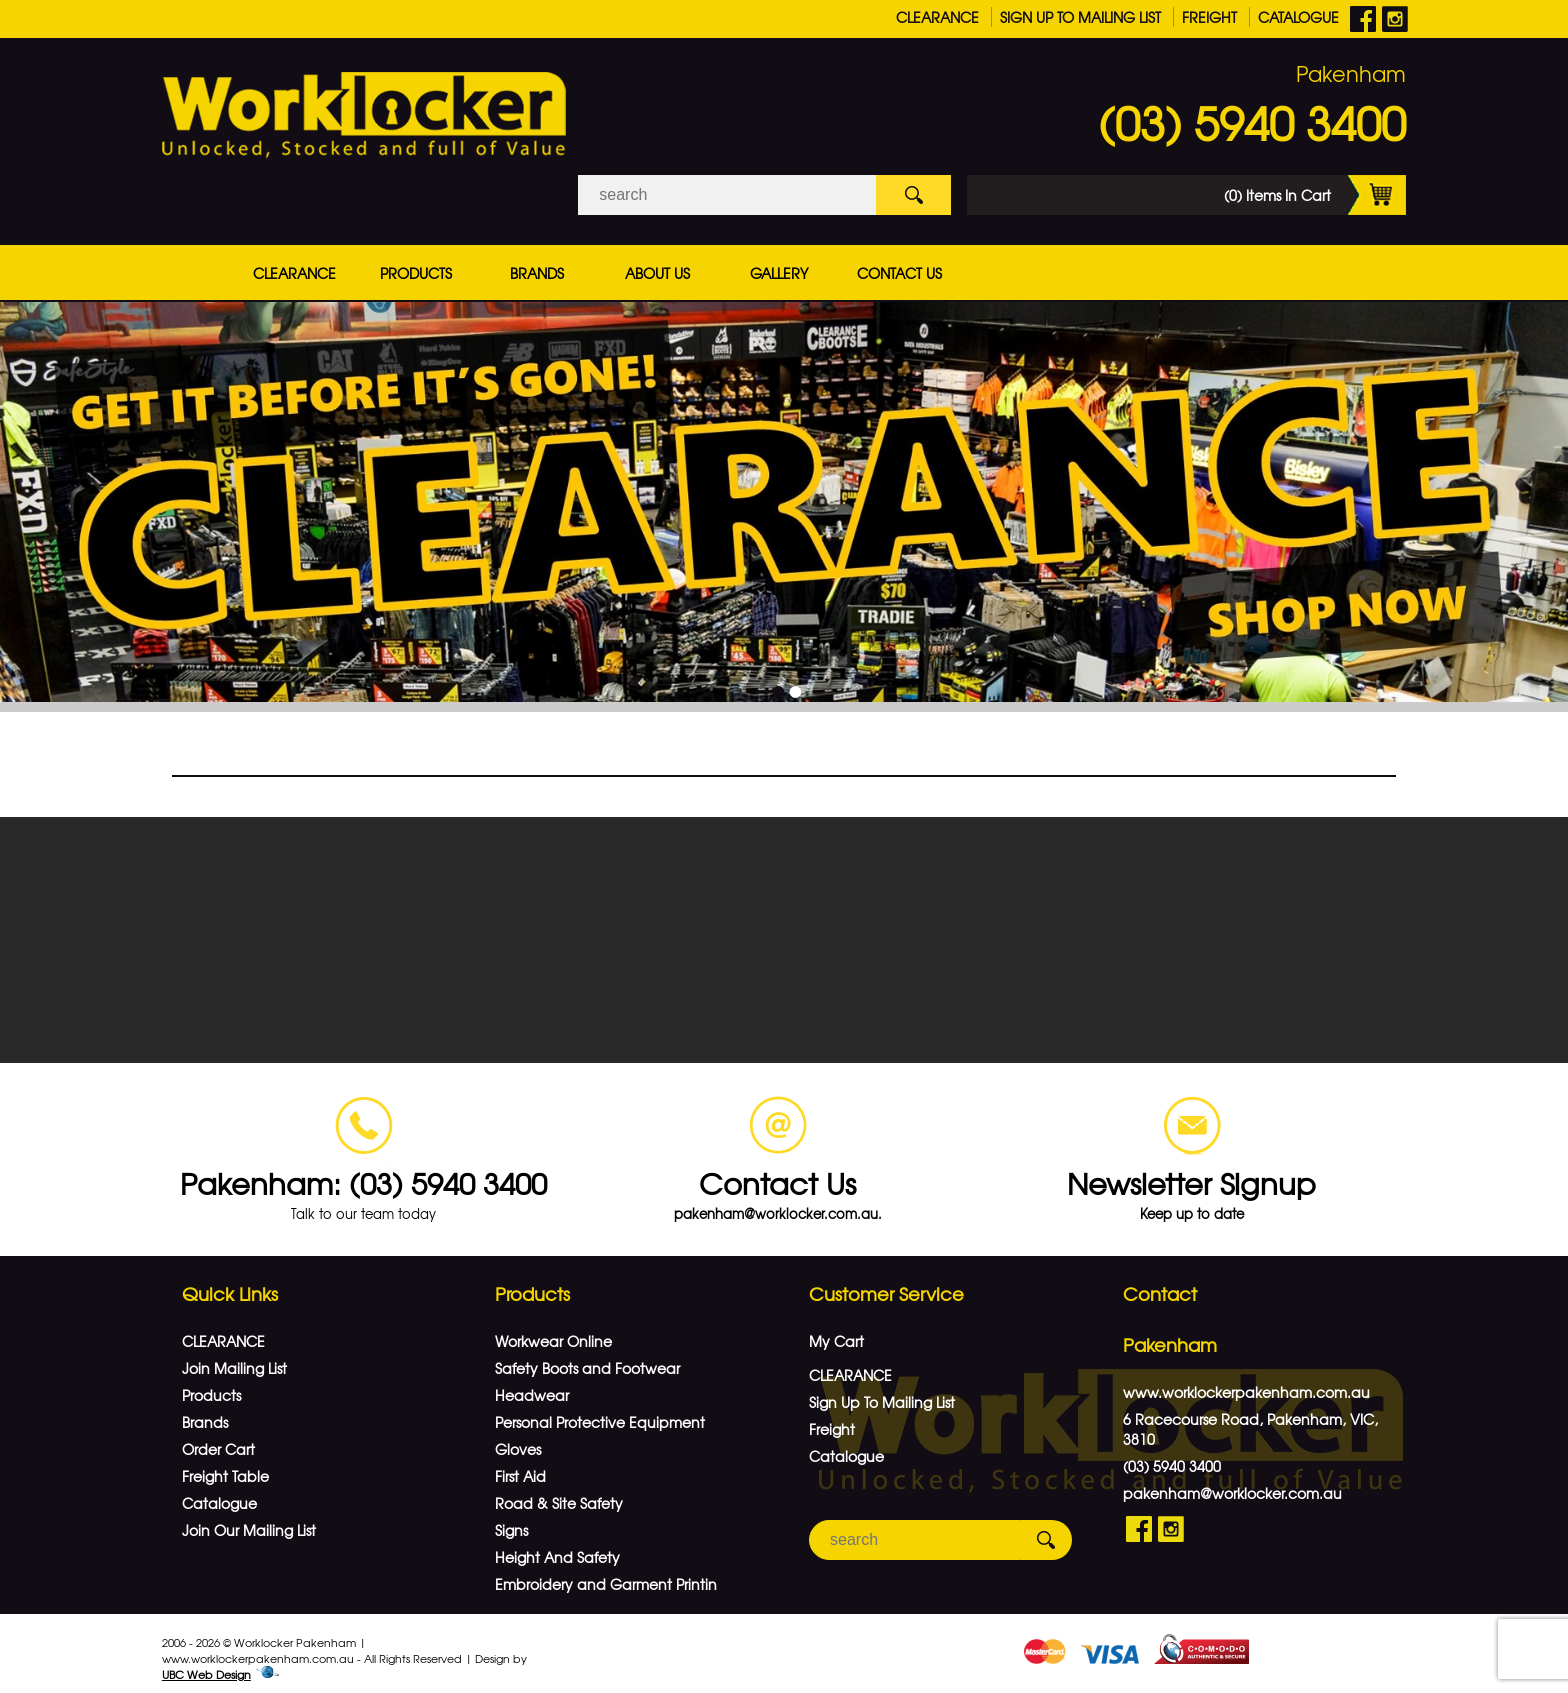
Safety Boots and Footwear (587, 1359)
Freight (1209, 17)
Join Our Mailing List (249, 1521)
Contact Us (899, 273)
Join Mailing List (234, 1359)
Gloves (518, 1440)
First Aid (520, 1467)
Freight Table (225, 1467)
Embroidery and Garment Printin (606, 1575)
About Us (657, 273)
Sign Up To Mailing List (1080, 17)
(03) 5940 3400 (1252, 122)
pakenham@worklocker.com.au (1232, 1484)
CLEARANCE (937, 17)
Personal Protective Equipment (600, 1413)
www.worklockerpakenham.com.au (1246, 1383)
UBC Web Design (206, 1665)
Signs (511, 1521)
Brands (537, 273)
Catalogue (1298, 17)
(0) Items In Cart (1315, 195)
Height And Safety (557, 1548)
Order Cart (218, 1440)
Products (416, 273)
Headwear (532, 1386)
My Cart (836, 1332)
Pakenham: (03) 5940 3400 (363, 1173)
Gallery (779, 273)
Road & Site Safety (559, 1494)
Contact (1160, 1284)
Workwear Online (553, 1332)
